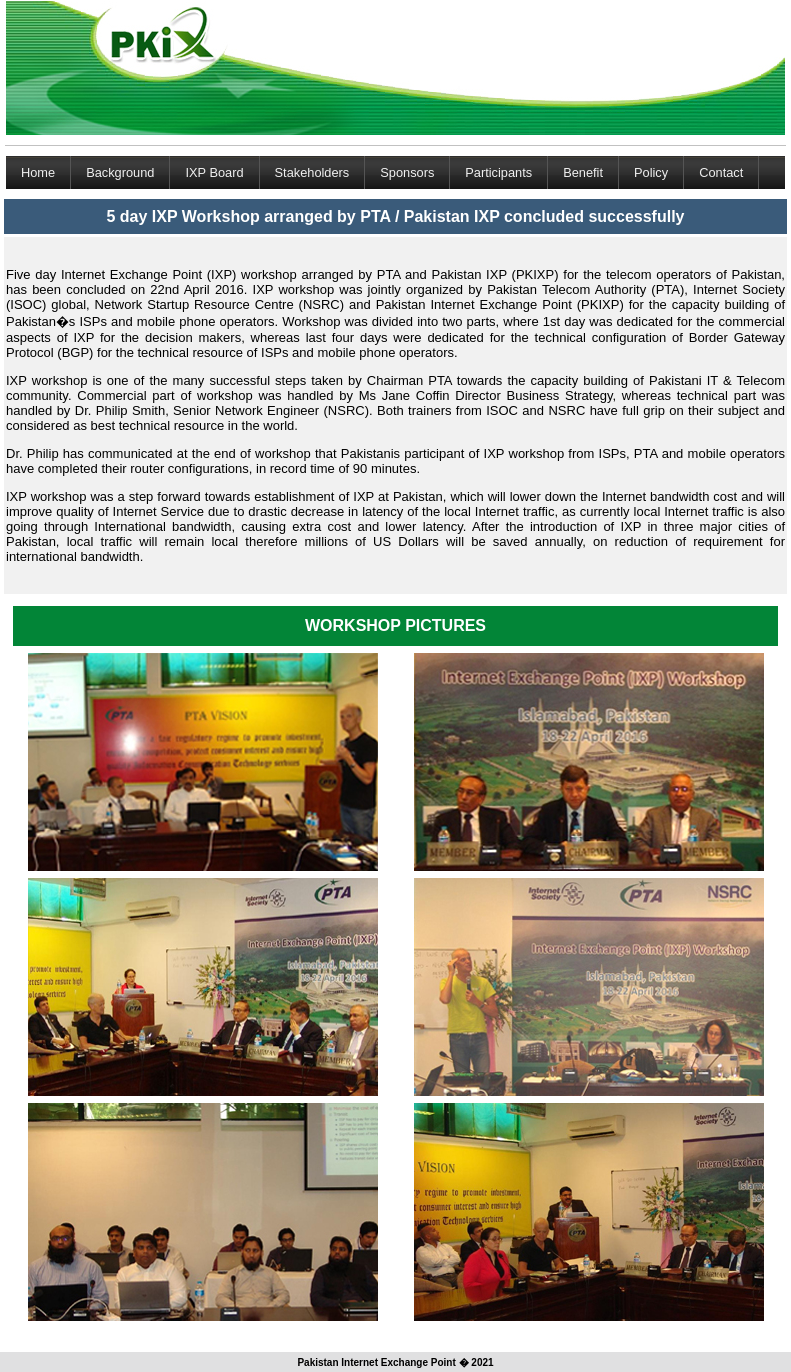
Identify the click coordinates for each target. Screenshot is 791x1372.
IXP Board (214, 172)
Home (38, 172)
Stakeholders (312, 172)
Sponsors (407, 172)
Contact (721, 172)
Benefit (583, 172)
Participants (498, 172)
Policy (651, 172)
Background (120, 172)
